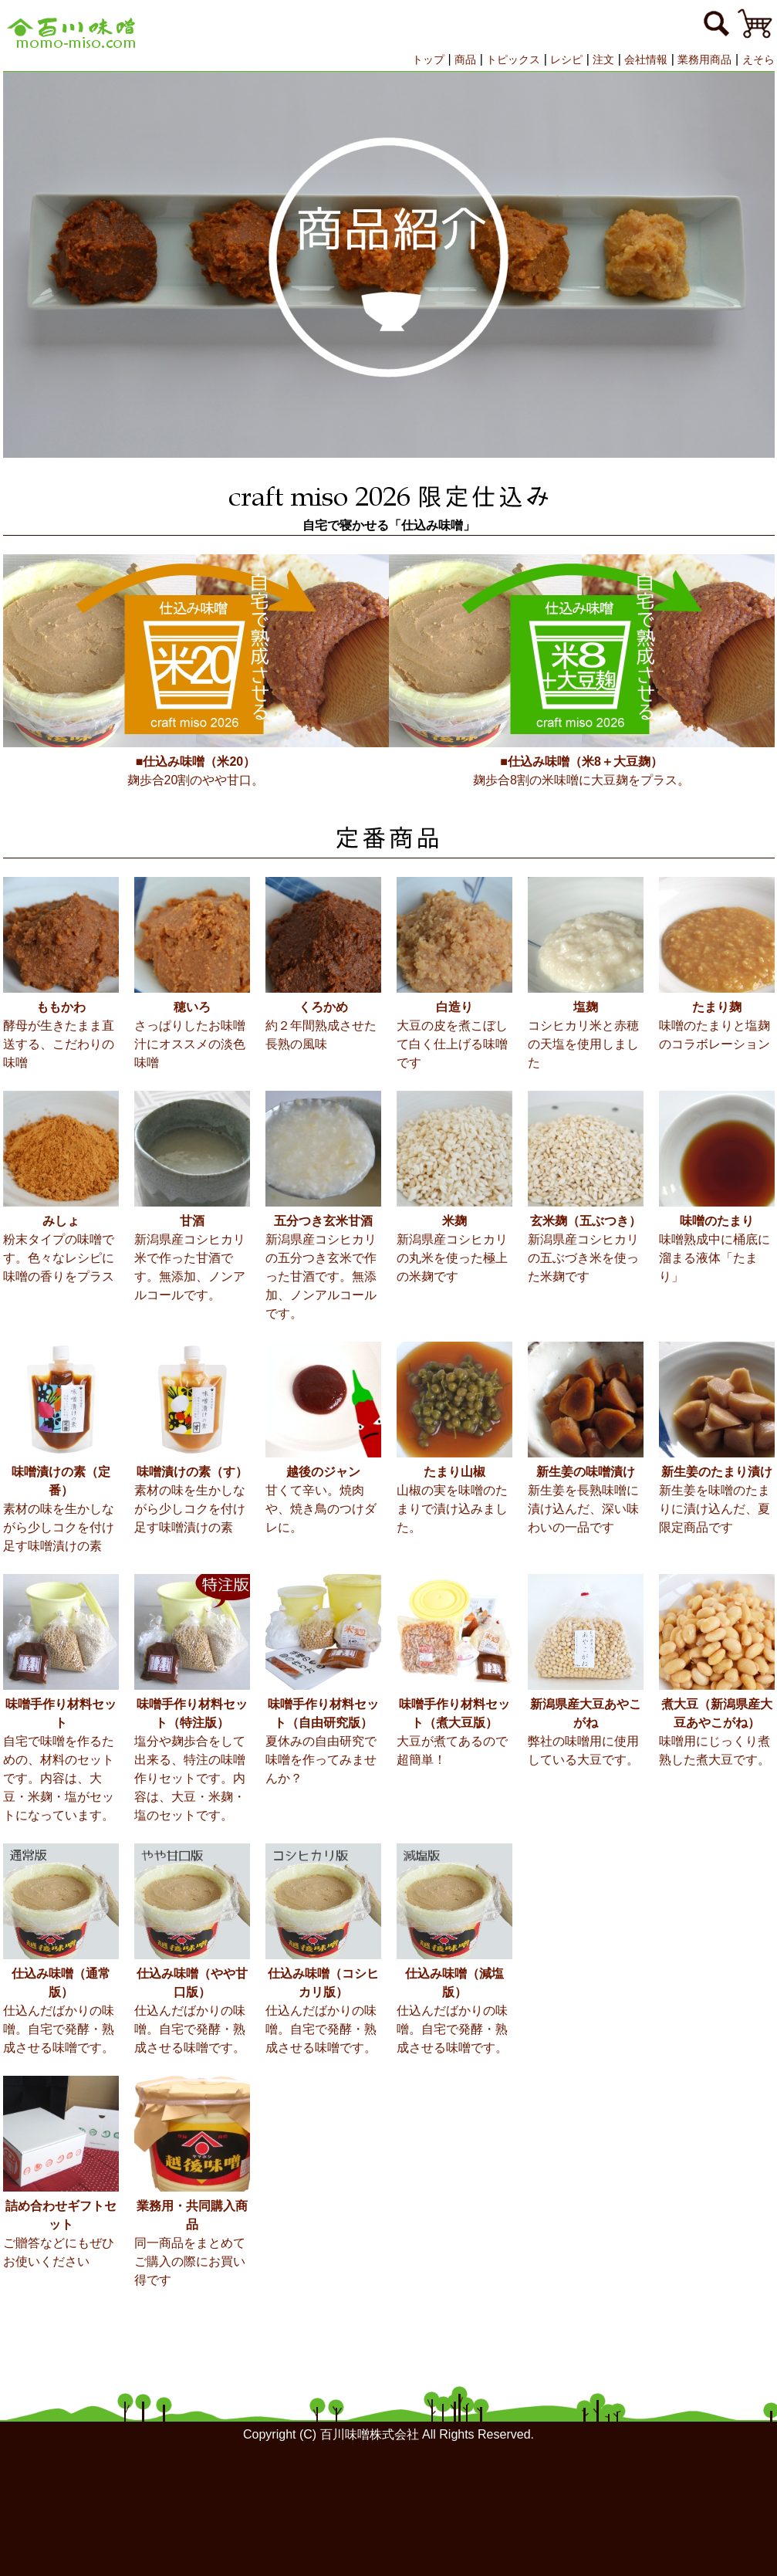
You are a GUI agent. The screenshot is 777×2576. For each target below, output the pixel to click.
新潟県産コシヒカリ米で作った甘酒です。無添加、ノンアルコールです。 (192, 1257)
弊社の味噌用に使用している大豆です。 (586, 1730)
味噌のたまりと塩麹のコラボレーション (717, 1024)
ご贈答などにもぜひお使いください (61, 2232)
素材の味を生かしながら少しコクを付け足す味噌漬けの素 (61, 1507)
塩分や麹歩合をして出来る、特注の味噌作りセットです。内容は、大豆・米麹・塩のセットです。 (192, 1758)
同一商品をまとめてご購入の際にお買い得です (192, 2242)
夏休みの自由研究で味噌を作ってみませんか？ (323, 1740)
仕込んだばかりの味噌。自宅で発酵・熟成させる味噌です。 (61, 2009)
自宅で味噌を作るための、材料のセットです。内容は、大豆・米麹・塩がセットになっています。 (61, 1758)
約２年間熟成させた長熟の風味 (323, 1024)
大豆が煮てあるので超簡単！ (454, 1730)
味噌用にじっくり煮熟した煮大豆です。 (717, 1730)
